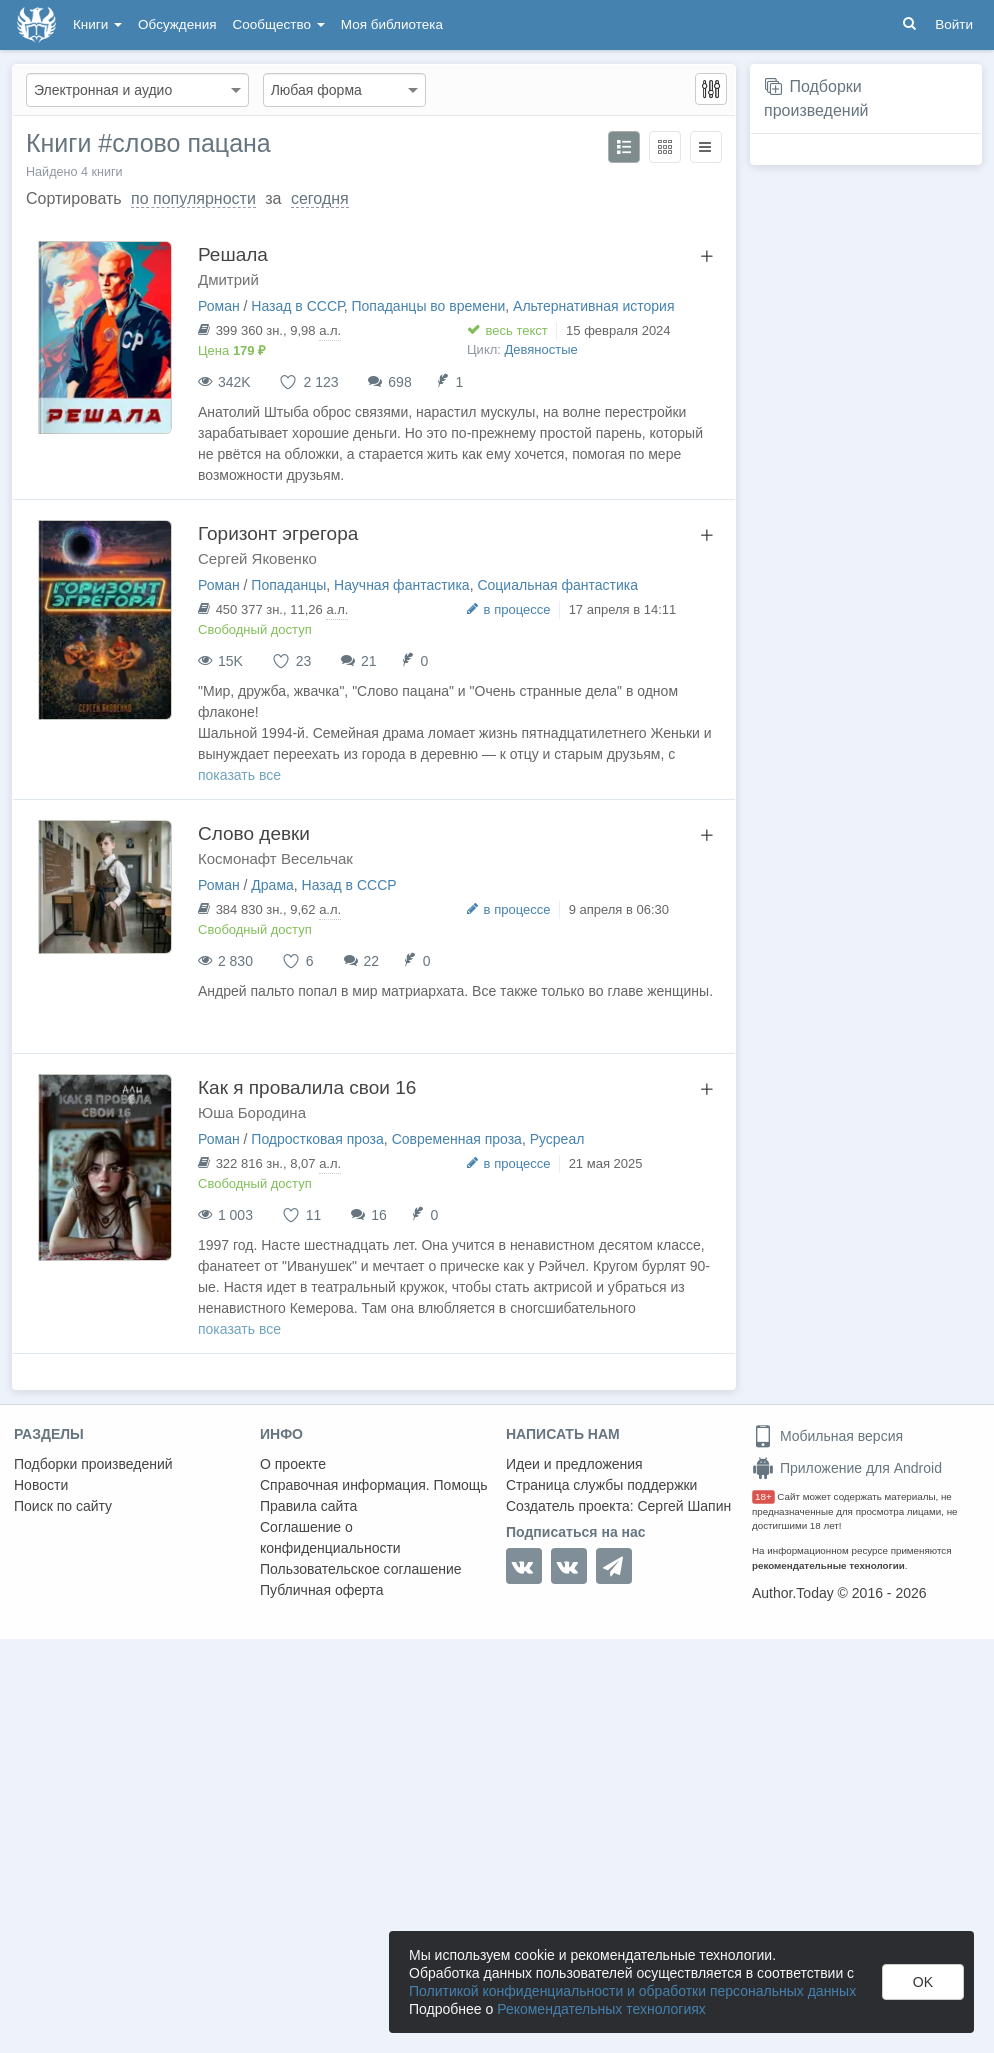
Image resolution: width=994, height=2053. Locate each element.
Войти (954, 24)
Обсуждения (177, 24)
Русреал (557, 1139)
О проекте (293, 1464)
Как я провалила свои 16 (307, 1087)
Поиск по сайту (63, 1506)
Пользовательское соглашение (361, 1569)
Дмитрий (228, 279)
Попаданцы (288, 585)
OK (923, 1982)
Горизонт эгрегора (278, 533)
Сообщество (279, 24)
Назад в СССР (297, 306)
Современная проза (457, 1139)
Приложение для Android (847, 1468)
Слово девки (254, 833)
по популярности (193, 198)
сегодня (320, 198)
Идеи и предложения (574, 1464)
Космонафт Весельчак (275, 858)
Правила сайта (308, 1506)
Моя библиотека (392, 24)
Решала (233, 254)
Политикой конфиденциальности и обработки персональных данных (632, 1991)
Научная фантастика (402, 585)
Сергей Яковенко (257, 558)
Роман (219, 306)
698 (399, 382)
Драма (272, 885)
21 (369, 661)
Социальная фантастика (557, 585)
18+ (763, 1496)
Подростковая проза (317, 1139)
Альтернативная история (593, 306)
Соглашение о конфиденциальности (330, 1537)
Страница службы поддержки (601, 1485)
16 (379, 1215)
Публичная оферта (322, 1590)
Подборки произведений (93, 1464)
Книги (97, 24)
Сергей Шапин (684, 1506)
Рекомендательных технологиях (601, 2009)
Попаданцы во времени (428, 306)
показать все (239, 775)
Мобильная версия (827, 1436)
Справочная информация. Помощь (374, 1485)
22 (371, 961)
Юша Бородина (252, 1112)
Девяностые (541, 349)
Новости (41, 1485)
